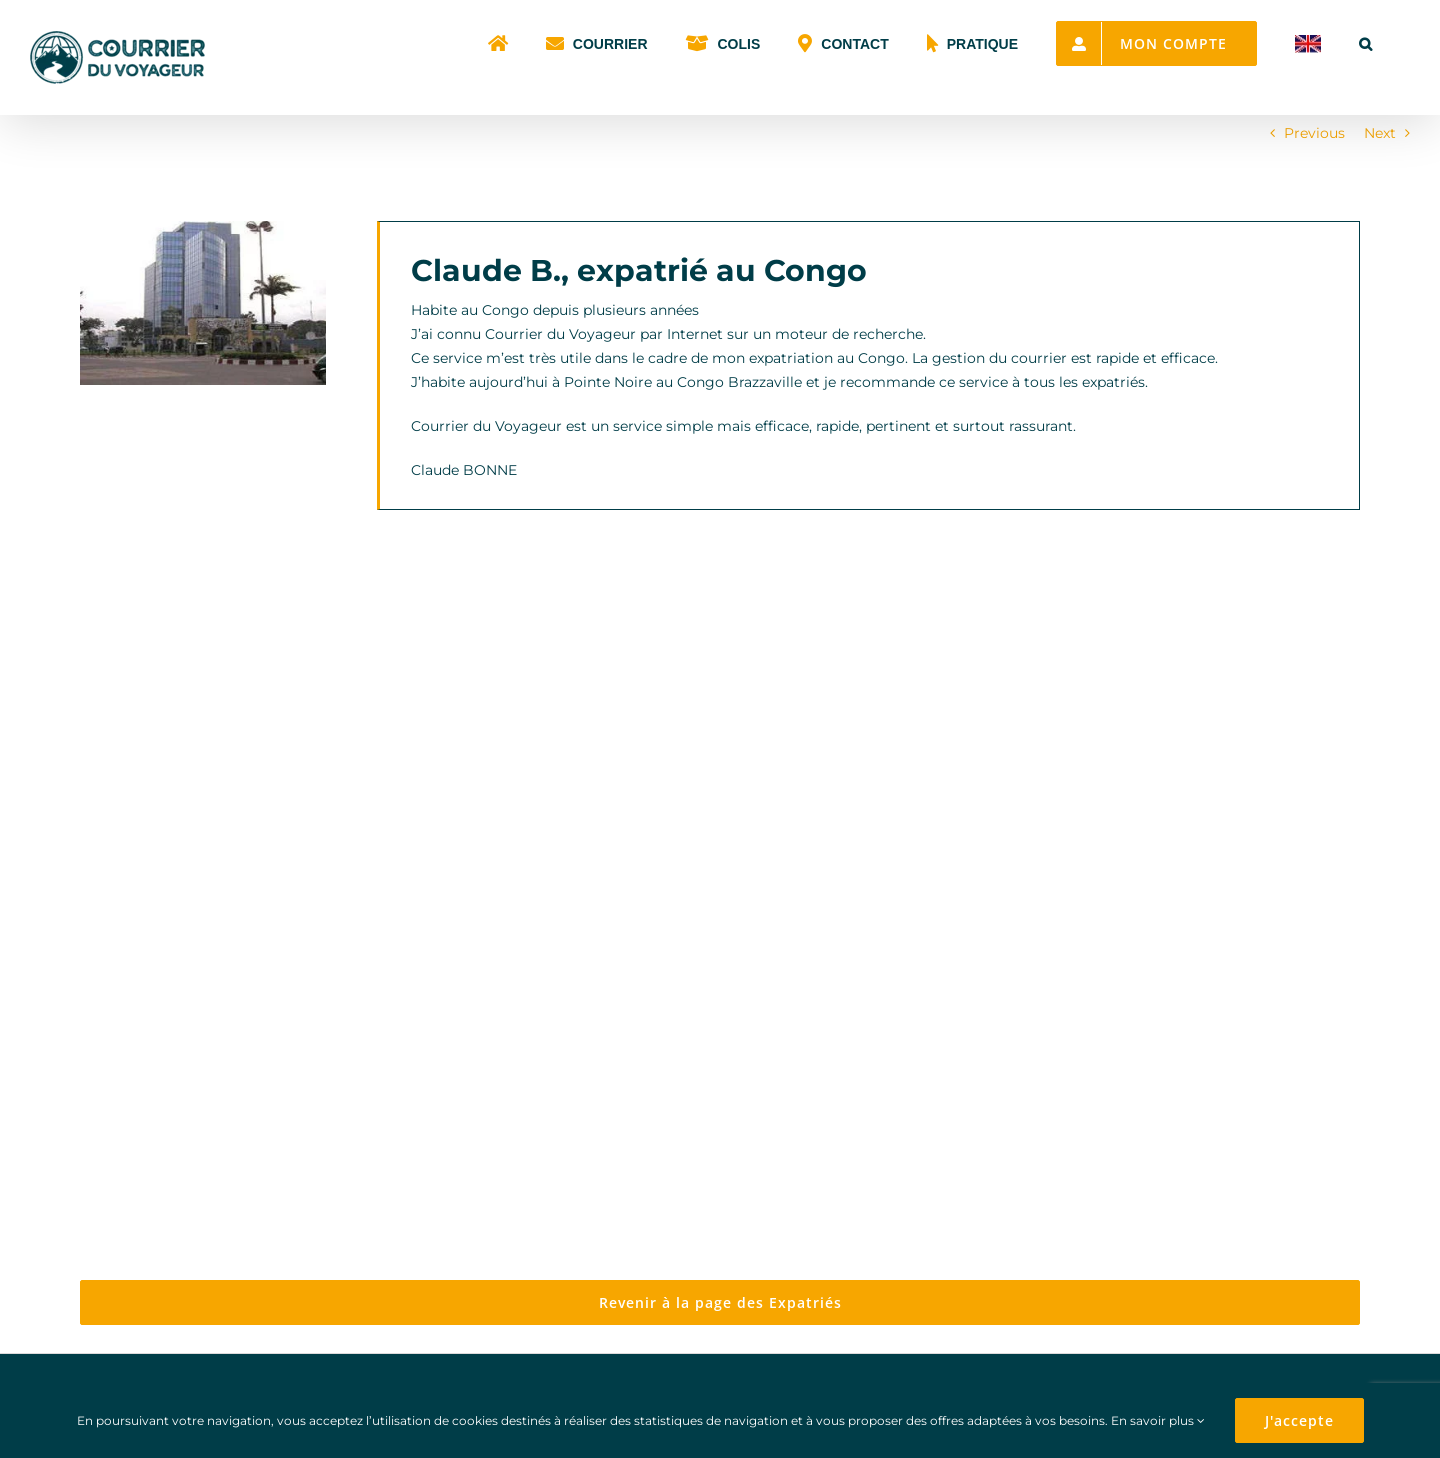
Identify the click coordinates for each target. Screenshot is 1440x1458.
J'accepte (1299, 1420)
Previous (1314, 133)
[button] (1365, 42)
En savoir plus (1158, 1420)
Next (1380, 133)
